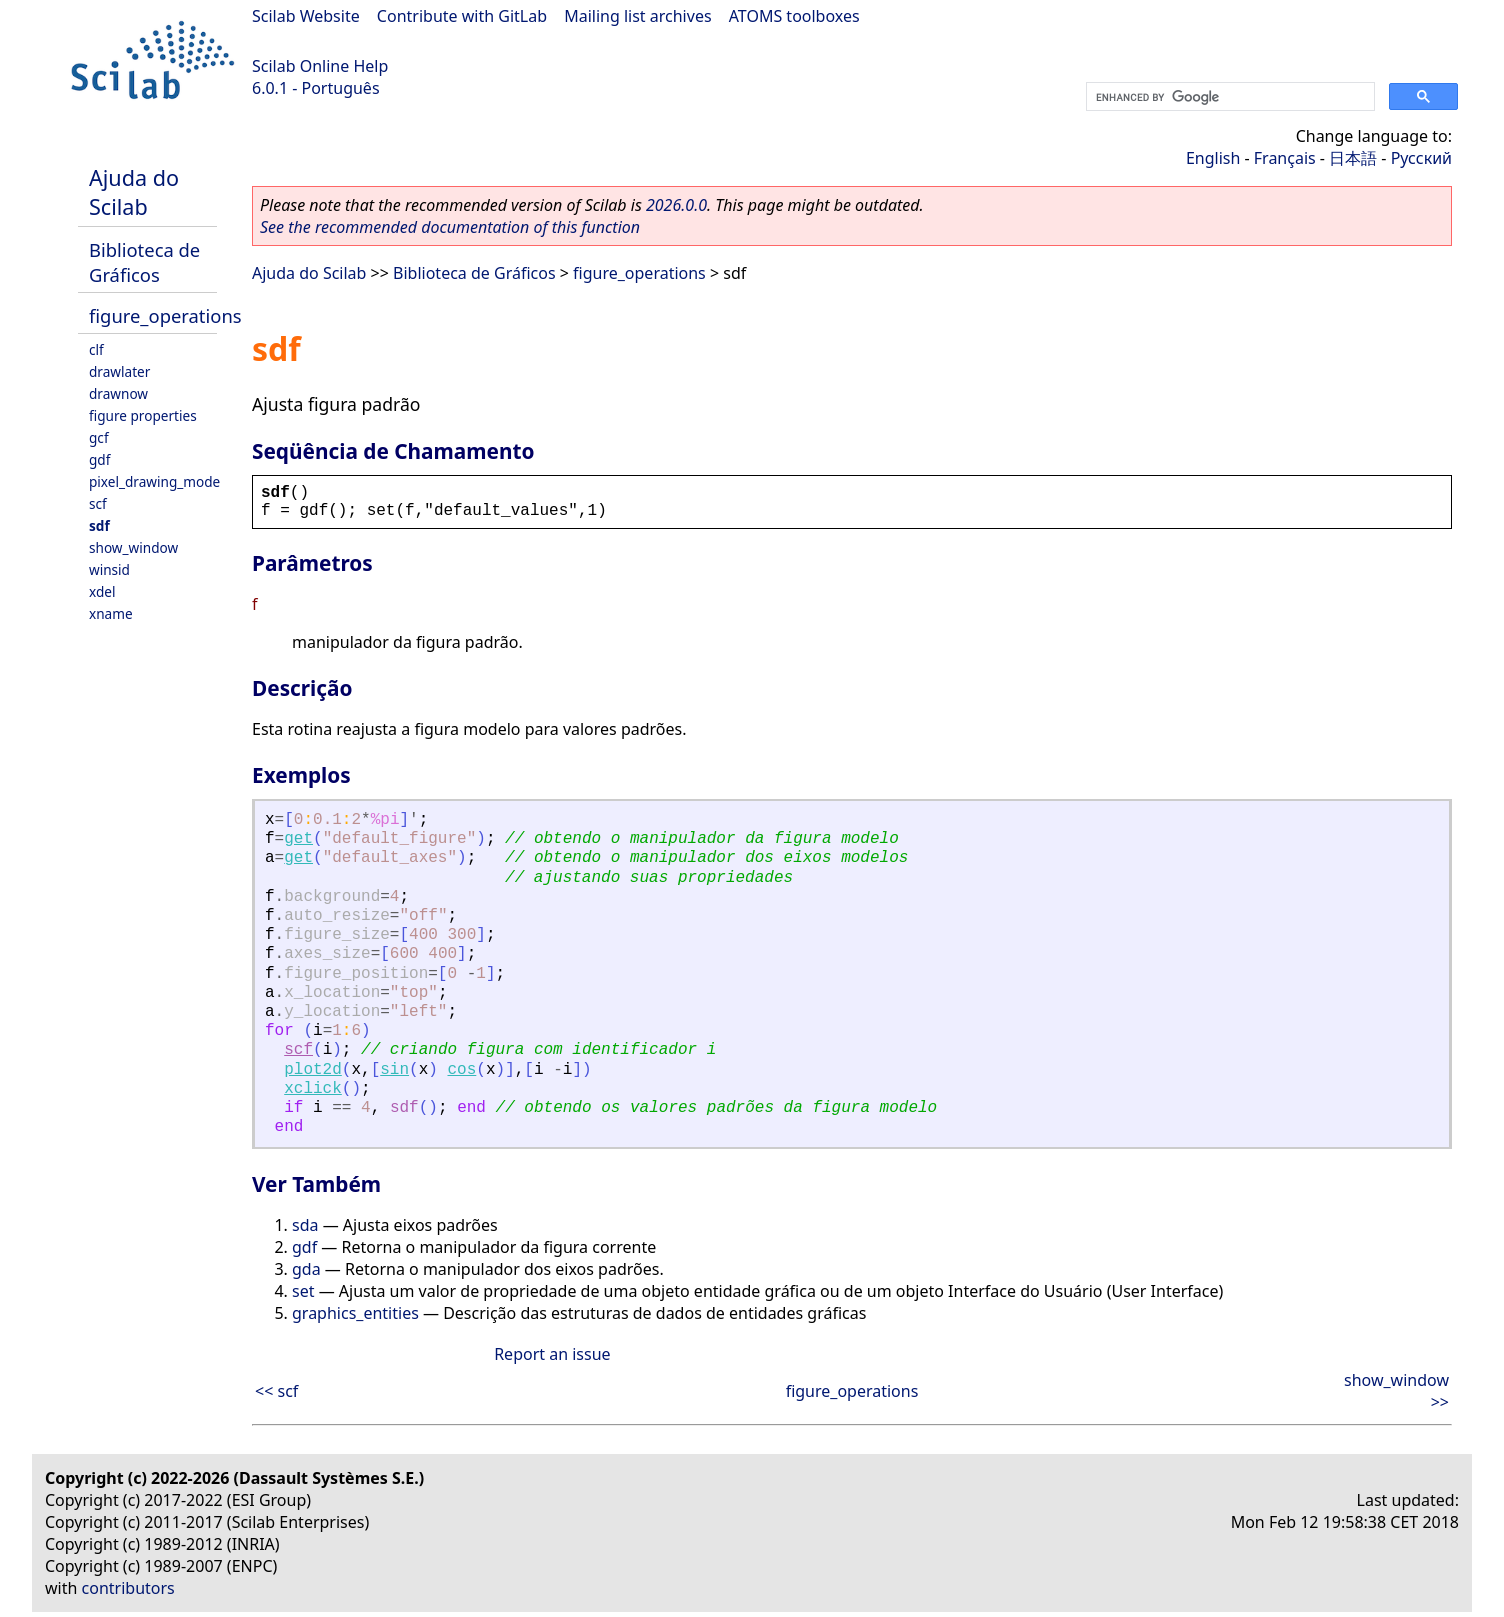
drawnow (118, 393)
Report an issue (552, 1354)
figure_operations (165, 315)
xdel (102, 591)
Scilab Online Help (320, 66)
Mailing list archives (637, 16)
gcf (99, 437)
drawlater (119, 371)
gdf (99, 459)
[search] (1228, 97)
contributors (128, 1588)
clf (96, 349)
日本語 (1353, 158)
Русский (1421, 158)
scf (98, 503)
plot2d (313, 1070)
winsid (109, 569)
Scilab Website (306, 16)
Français (1285, 158)
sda (305, 1225)
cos (462, 1070)
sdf (99, 525)
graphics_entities (355, 1313)
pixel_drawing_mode (154, 481)
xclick (313, 1089)
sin (394, 1070)
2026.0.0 (676, 205)
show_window (133, 547)
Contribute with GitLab (462, 16)
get (298, 839)
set (303, 1291)
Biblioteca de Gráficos (144, 262)
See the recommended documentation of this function (450, 227)
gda (306, 1269)
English (1213, 158)
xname (111, 613)
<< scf (276, 1391)
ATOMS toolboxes (794, 16)
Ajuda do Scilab (134, 192)
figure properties (143, 415)
